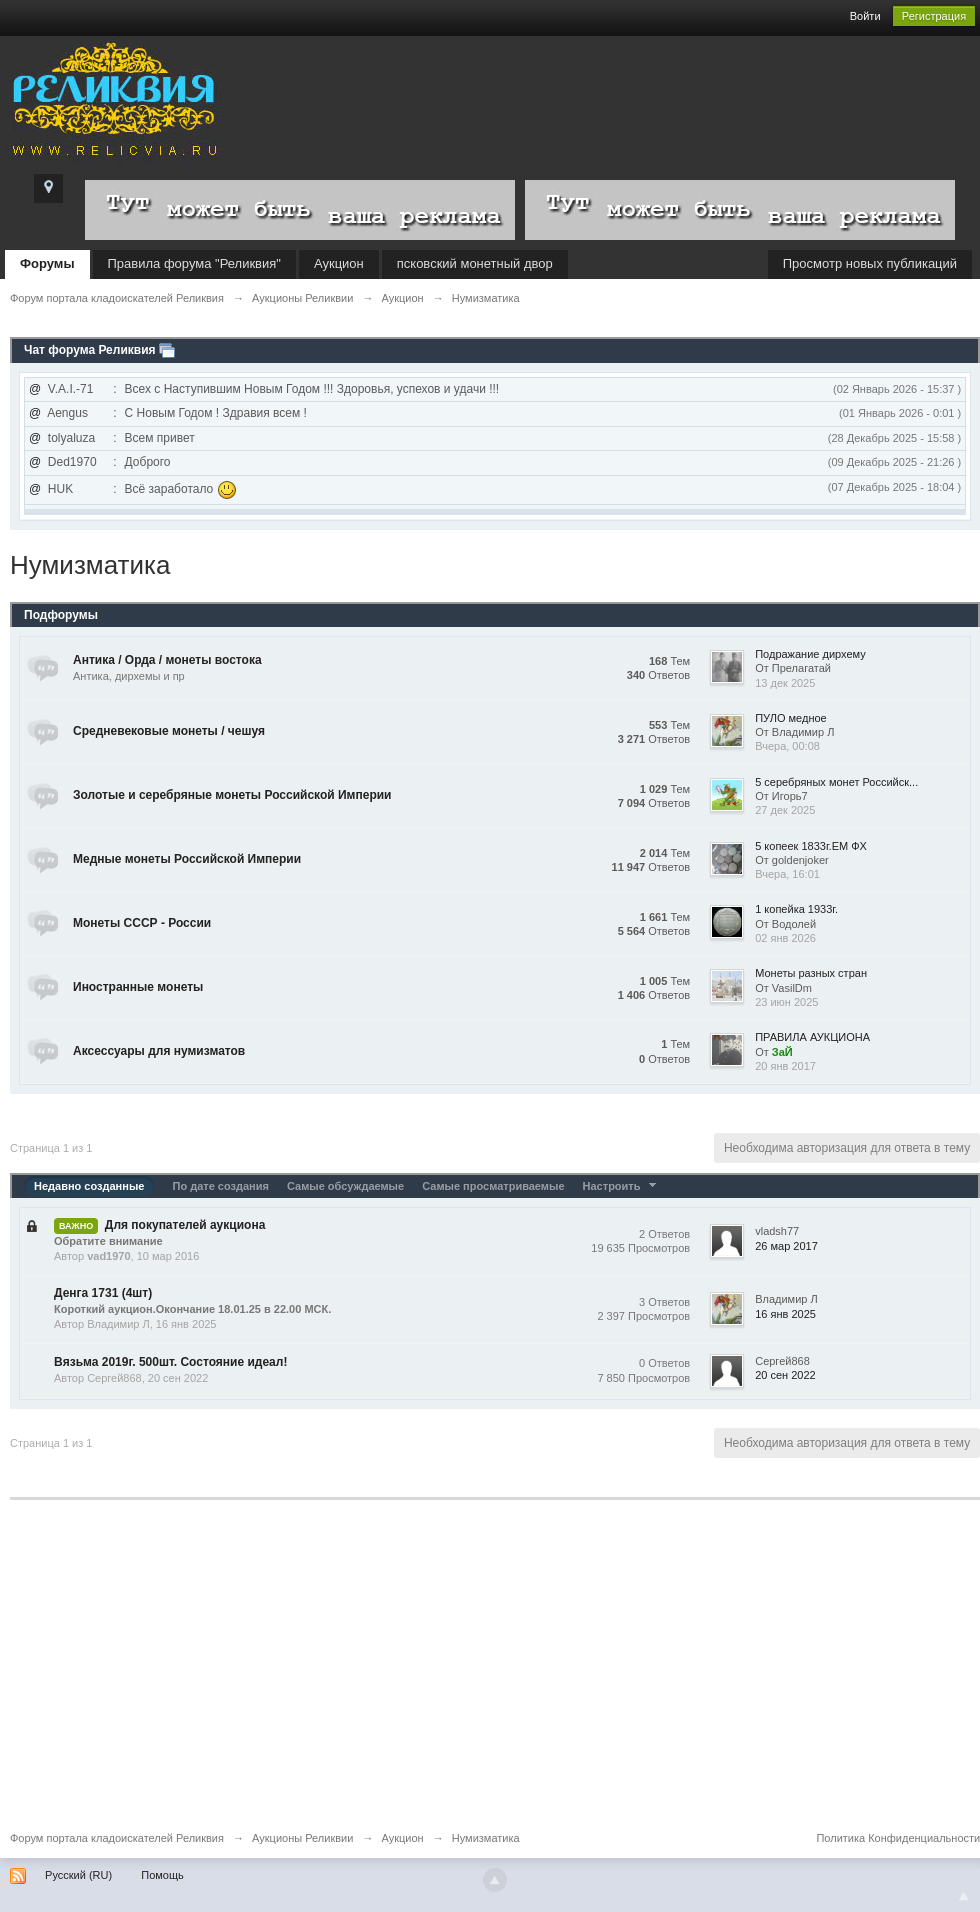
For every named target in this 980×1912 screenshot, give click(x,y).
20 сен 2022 (785, 1375)
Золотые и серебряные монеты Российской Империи (232, 795)
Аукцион (339, 263)
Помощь (162, 1875)
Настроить (622, 1186)
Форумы (47, 263)
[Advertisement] (490, 1679)
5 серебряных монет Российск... (836, 782)
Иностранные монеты (138, 987)
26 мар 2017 (786, 1246)
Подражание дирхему (810, 654)
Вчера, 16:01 (787, 874)
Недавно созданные (89, 1186)
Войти (865, 16)
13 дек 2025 (785, 683)
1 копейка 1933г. (796, 909)
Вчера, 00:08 (787, 746)
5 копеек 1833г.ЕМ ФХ (811, 846)
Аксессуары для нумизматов (159, 1051)
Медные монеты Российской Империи (187, 859)
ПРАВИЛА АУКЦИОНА (812, 1037)
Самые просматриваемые (493, 1186)
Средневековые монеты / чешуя (169, 731)
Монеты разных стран (811, 973)
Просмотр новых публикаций (870, 263)
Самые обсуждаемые (345, 1186)
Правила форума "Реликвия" (194, 263)
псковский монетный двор (475, 263)
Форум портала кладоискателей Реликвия (117, 1838)
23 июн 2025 (786, 1002)
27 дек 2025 (785, 810)
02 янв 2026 (785, 938)
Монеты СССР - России (142, 923)
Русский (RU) (78, 1875)
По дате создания (220, 1186)
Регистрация (934, 16)
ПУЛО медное (791, 718)
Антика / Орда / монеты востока (167, 660)
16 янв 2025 (785, 1314)
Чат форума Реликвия (90, 350)
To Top (964, 1896)
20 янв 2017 (785, 1066)
